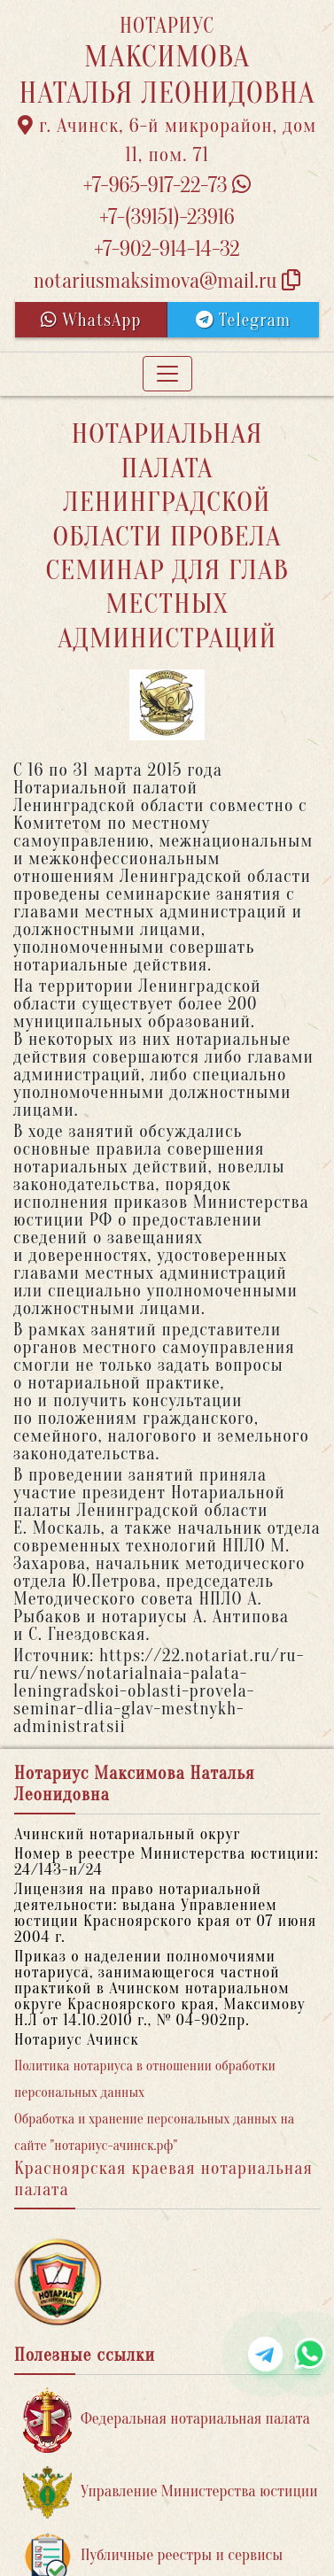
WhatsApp (91, 320)
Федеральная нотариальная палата (166, 2419)
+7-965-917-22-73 (167, 185)
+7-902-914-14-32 (166, 249)
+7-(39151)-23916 (166, 217)
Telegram (243, 320)
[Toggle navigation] (167, 373)
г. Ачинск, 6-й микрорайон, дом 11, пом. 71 (167, 140)
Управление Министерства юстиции (170, 2492)
